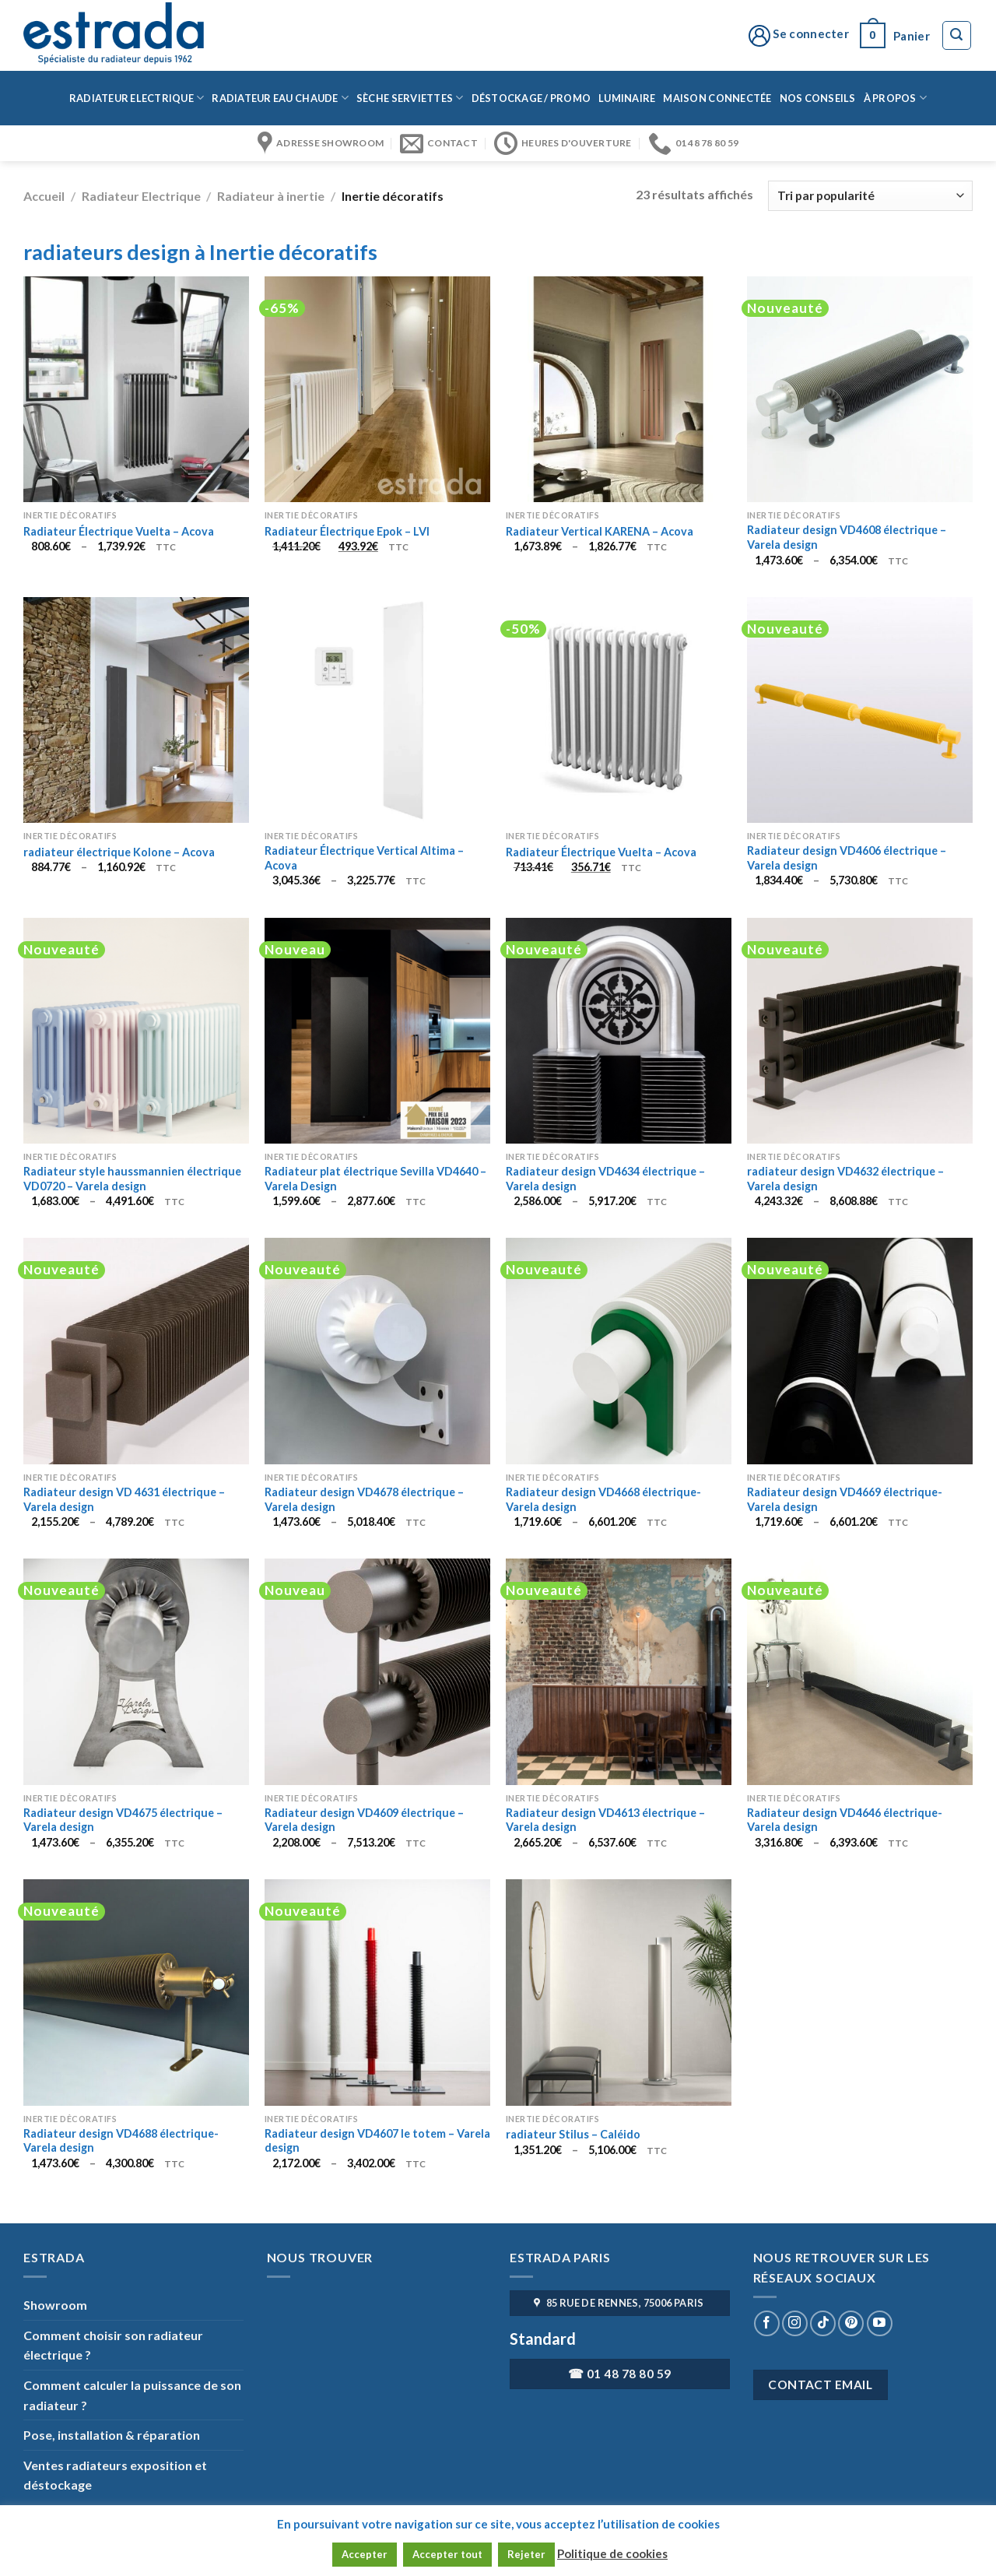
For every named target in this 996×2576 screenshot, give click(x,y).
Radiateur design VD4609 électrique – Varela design (364, 1820)
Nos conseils (818, 98)
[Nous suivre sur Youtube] (880, 2323)
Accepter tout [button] (447, 2554)
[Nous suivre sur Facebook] (767, 2323)
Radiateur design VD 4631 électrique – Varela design (124, 1499)
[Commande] (870, 196)
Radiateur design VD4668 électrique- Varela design (603, 1499)
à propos (896, 97)
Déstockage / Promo (531, 98)
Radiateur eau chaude (280, 97)
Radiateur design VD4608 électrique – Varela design (846, 537)
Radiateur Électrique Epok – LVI (347, 531)
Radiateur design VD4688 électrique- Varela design (121, 2141)
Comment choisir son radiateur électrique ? (113, 2345)
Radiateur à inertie (270, 195)
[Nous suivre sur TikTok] (823, 2323)
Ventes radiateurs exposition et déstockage (115, 2475)
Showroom (55, 2304)
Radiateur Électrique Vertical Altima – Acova (364, 858)
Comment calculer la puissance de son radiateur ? (132, 2395)
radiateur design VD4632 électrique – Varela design (845, 1179)
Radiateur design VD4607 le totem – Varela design (377, 2141)
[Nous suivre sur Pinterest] (851, 2323)
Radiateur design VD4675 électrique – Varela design (123, 1820)
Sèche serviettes (410, 97)
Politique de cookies (612, 2553)
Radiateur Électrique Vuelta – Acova (118, 531)
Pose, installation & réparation (111, 2434)
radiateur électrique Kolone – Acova (119, 852)
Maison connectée (717, 98)
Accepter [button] (365, 2554)
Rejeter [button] (526, 2554)
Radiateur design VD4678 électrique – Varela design (364, 1499)
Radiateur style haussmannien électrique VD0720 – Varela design (132, 1179)
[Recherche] (957, 36)
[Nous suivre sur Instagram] (795, 2323)
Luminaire (626, 98)
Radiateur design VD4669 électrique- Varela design (844, 1499)
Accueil (44, 195)
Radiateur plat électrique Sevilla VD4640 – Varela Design (375, 1179)
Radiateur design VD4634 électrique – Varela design (605, 1179)
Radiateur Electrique (137, 97)
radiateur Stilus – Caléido (573, 2134)
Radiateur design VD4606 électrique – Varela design (846, 858)
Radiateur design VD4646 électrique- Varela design (844, 1820)
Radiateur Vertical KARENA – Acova (599, 531)
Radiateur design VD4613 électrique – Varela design (605, 1820)
